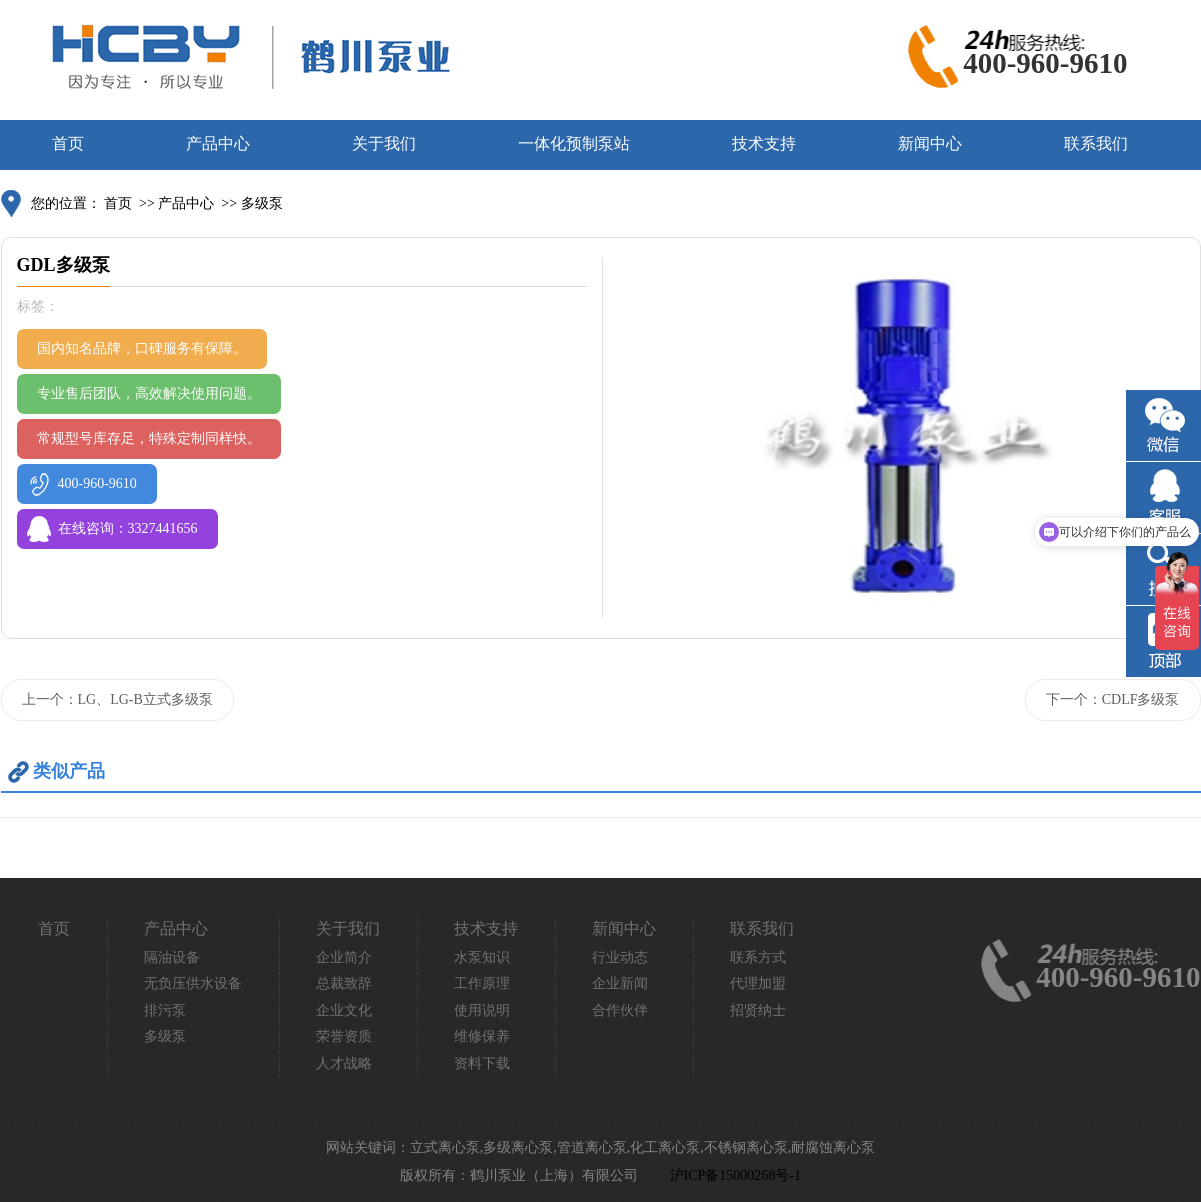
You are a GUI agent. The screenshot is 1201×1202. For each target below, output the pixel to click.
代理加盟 (758, 983)
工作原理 (482, 983)
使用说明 (482, 1010)
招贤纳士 (758, 1010)
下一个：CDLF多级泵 (1113, 699)
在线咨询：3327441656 (128, 528)
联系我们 (1096, 143)
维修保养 (482, 1036)
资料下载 (482, 1063)
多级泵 (262, 203)
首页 (68, 143)
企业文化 (344, 1010)
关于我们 (384, 143)
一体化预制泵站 (574, 143)
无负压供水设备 (193, 983)
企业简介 (344, 957)
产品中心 (218, 143)
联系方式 (758, 957)
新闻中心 (930, 143)
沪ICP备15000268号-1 (735, 1175)
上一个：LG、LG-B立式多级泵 (117, 699)
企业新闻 (620, 983)
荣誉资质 (344, 1036)
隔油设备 (172, 957)
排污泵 (165, 1010)
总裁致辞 (344, 983)
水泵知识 (482, 957)
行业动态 (620, 957)
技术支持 (764, 143)
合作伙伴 (620, 1010)
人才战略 (344, 1063)
